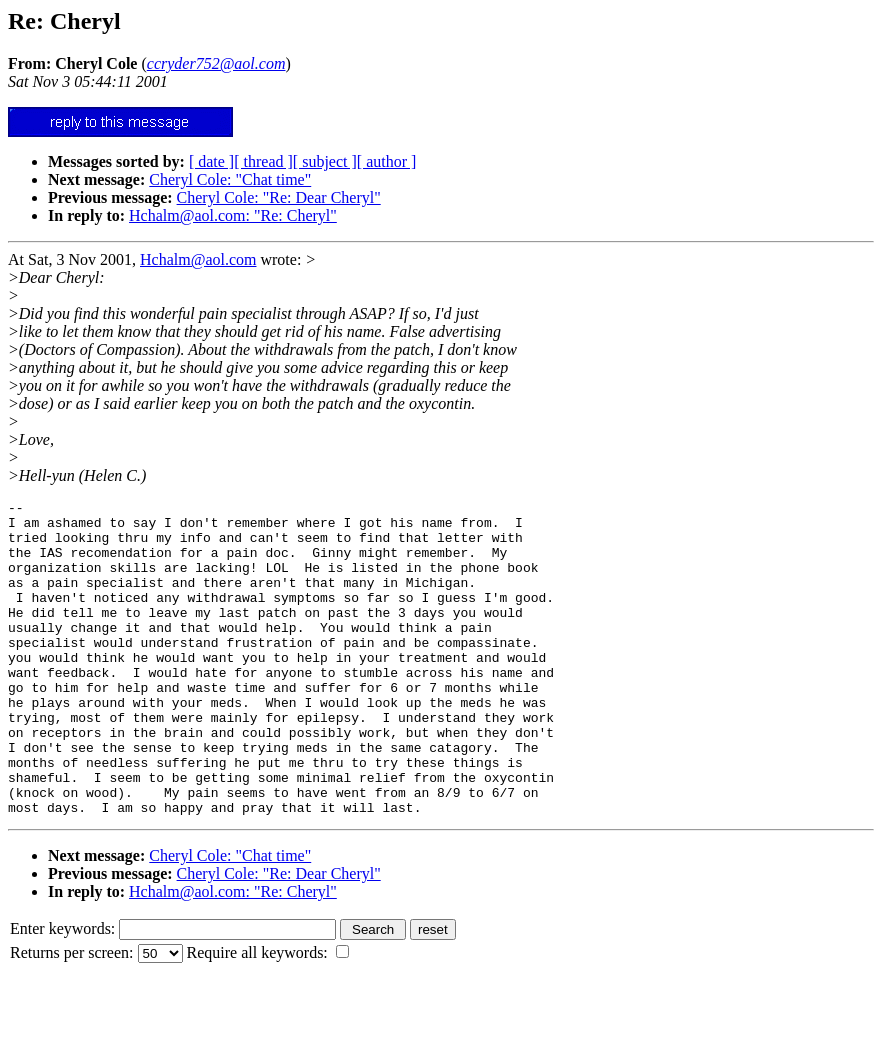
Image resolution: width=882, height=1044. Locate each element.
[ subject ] (325, 161)
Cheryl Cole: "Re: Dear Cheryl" (279, 197)
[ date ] (211, 161)
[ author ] (387, 161)
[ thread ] (263, 161)
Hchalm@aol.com (198, 259)
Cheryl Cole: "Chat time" (230, 179)
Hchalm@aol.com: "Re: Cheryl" (233, 215)
